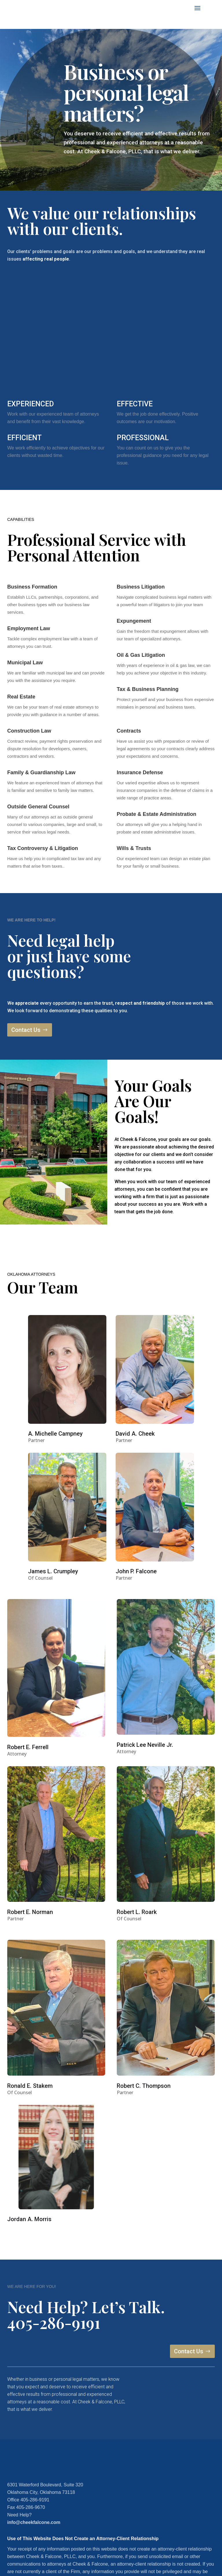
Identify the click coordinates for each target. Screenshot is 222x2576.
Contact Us (25, 1029)
